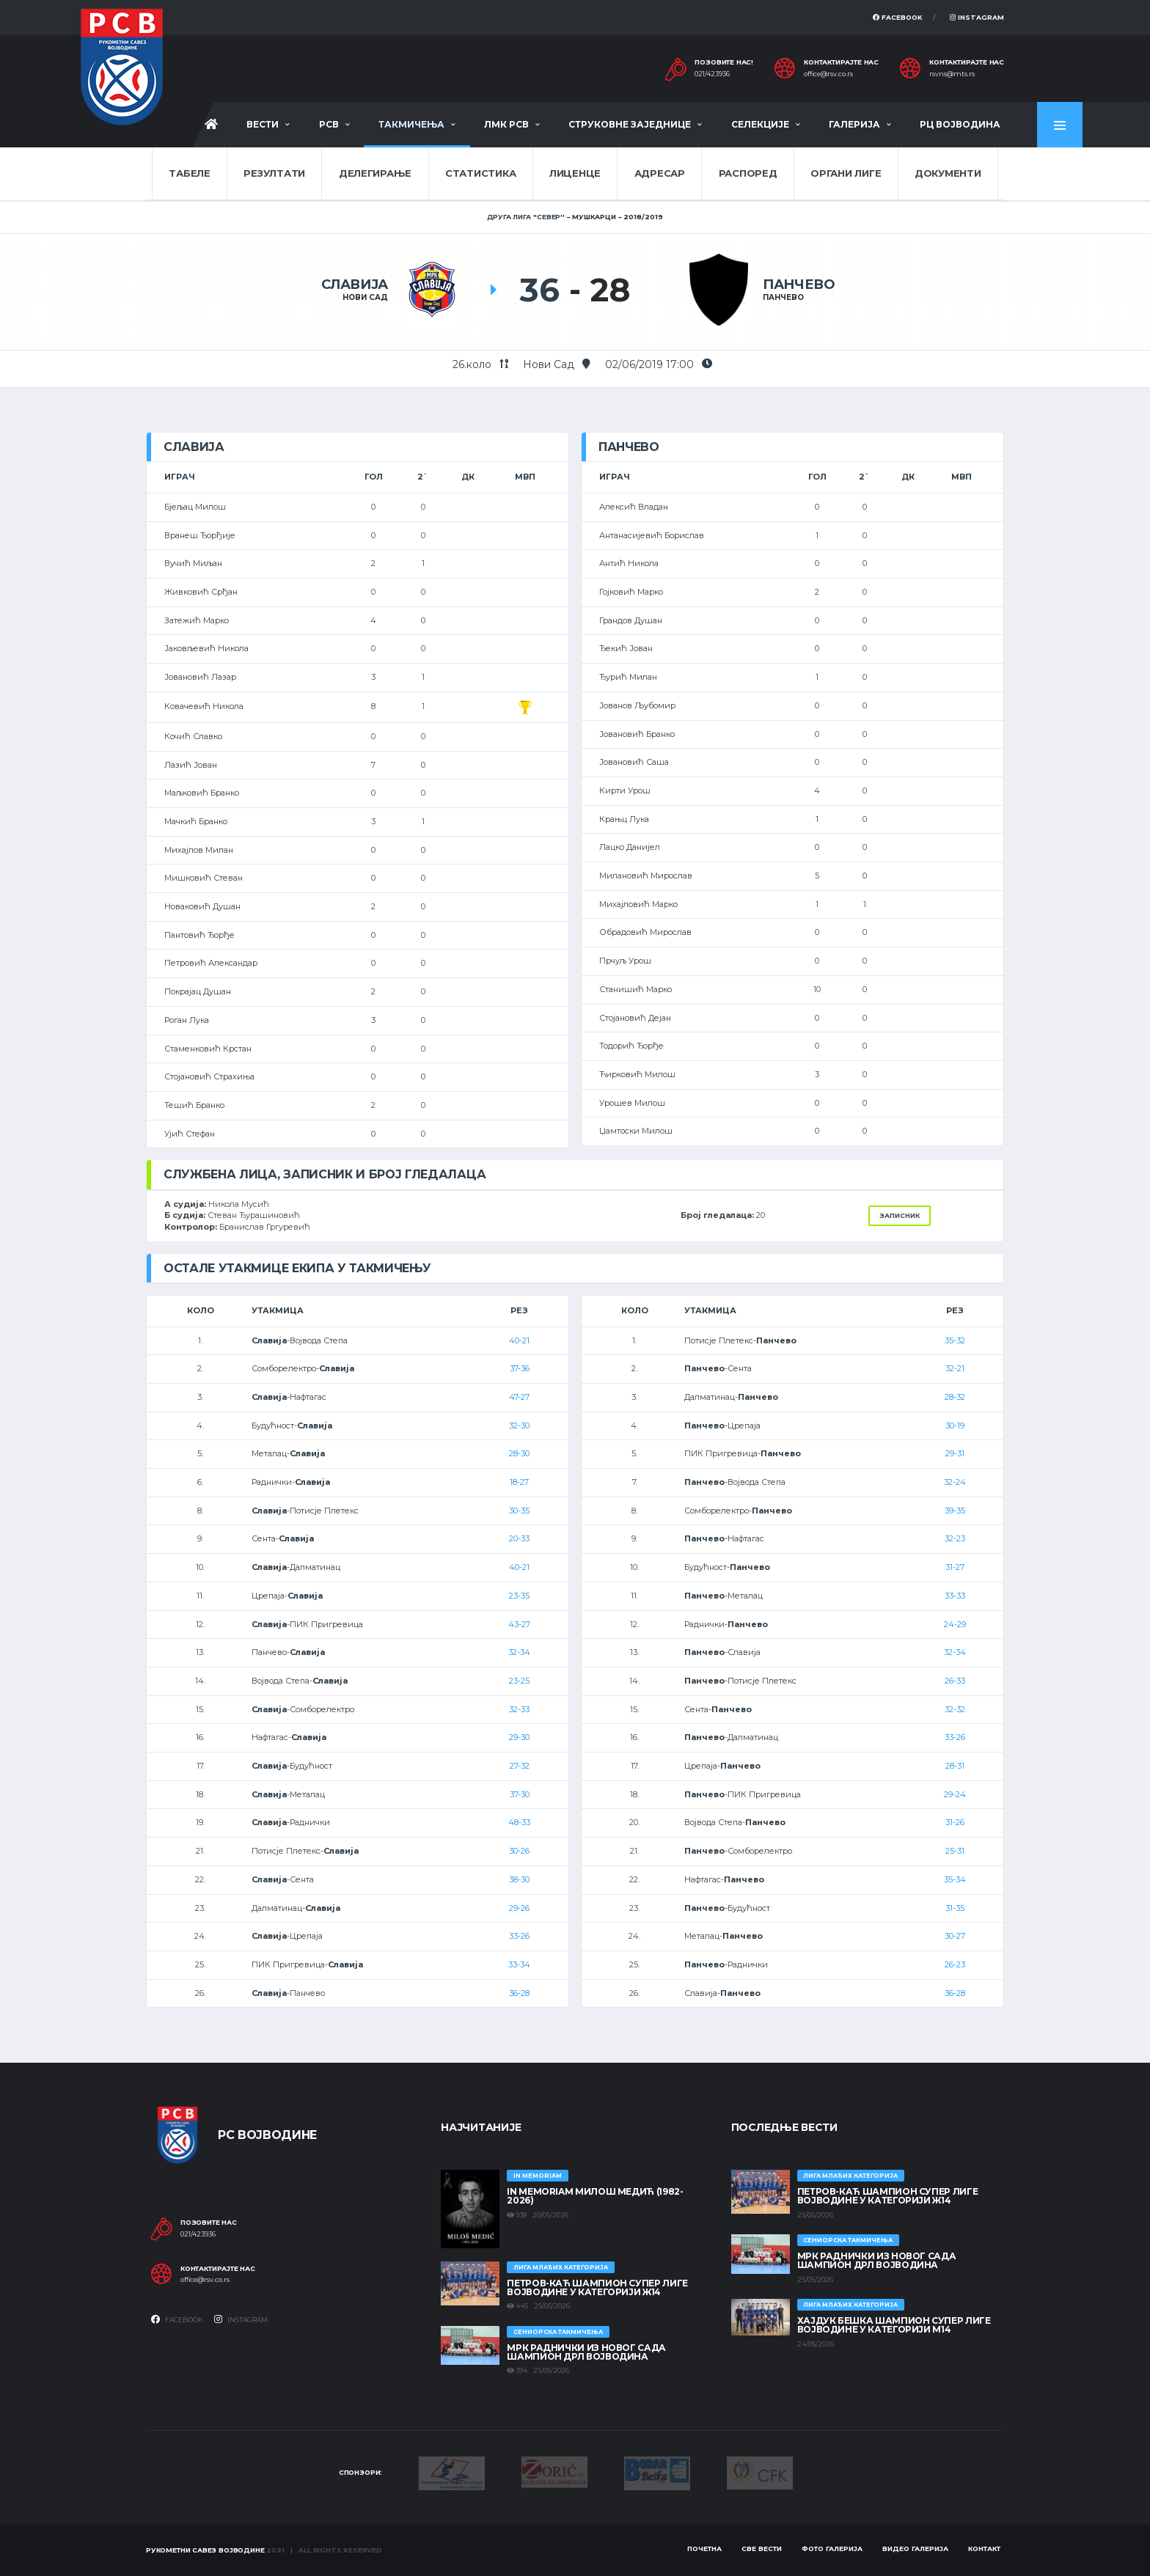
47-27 (519, 1397)
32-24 (955, 1482)
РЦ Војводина (960, 124)
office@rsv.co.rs (828, 74)
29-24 (955, 1794)
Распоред (748, 173)
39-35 (955, 1510)
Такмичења (411, 124)
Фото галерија (832, 2548)
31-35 (954, 1908)
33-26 (519, 1936)
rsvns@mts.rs (952, 74)
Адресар (659, 173)
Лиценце (575, 173)
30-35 (519, 1510)
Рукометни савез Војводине (205, 2550)
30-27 (955, 1936)
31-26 (954, 1822)
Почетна (704, 2548)
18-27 (519, 1482)
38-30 (519, 1879)
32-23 (955, 1538)
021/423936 (712, 74)
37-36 (520, 1368)
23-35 (519, 1595)
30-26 (519, 1851)
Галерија (854, 124)
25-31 (954, 1851)
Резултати (274, 173)
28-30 (519, 1453)
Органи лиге (845, 173)
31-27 (954, 1567)
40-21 (519, 1340)
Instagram (977, 17)
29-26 (519, 1908)
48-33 (519, 1822)
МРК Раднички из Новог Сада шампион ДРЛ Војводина (586, 2352)
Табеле (189, 173)
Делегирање (375, 173)
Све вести (761, 2548)
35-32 (955, 1340)
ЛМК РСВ (506, 124)
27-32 (520, 1766)
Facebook (898, 17)
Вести (262, 124)
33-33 (955, 1595)
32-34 (519, 1652)
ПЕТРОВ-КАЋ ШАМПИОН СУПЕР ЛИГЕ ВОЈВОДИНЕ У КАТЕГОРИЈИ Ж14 (597, 2287)
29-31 (954, 1453)
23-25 (519, 1681)
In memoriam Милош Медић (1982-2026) (595, 2196)
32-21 (954, 1368)
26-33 (955, 1681)
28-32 (955, 1397)
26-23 (955, 1964)
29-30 (519, 1737)
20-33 (519, 1538)
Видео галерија (915, 2548)
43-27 (519, 1624)
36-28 (519, 1993)
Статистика (480, 173)
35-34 (955, 1879)
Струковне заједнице (629, 124)
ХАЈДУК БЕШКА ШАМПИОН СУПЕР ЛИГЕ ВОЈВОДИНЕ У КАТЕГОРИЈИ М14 (894, 2325)
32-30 (519, 1425)
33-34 (519, 1964)
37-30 (520, 1794)
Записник (899, 1215)
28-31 (954, 1766)
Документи (948, 173)
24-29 (955, 1624)
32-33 (519, 1709)
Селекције (760, 124)
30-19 (954, 1425)
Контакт (984, 2548)
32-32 (955, 1709)
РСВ (329, 124)
